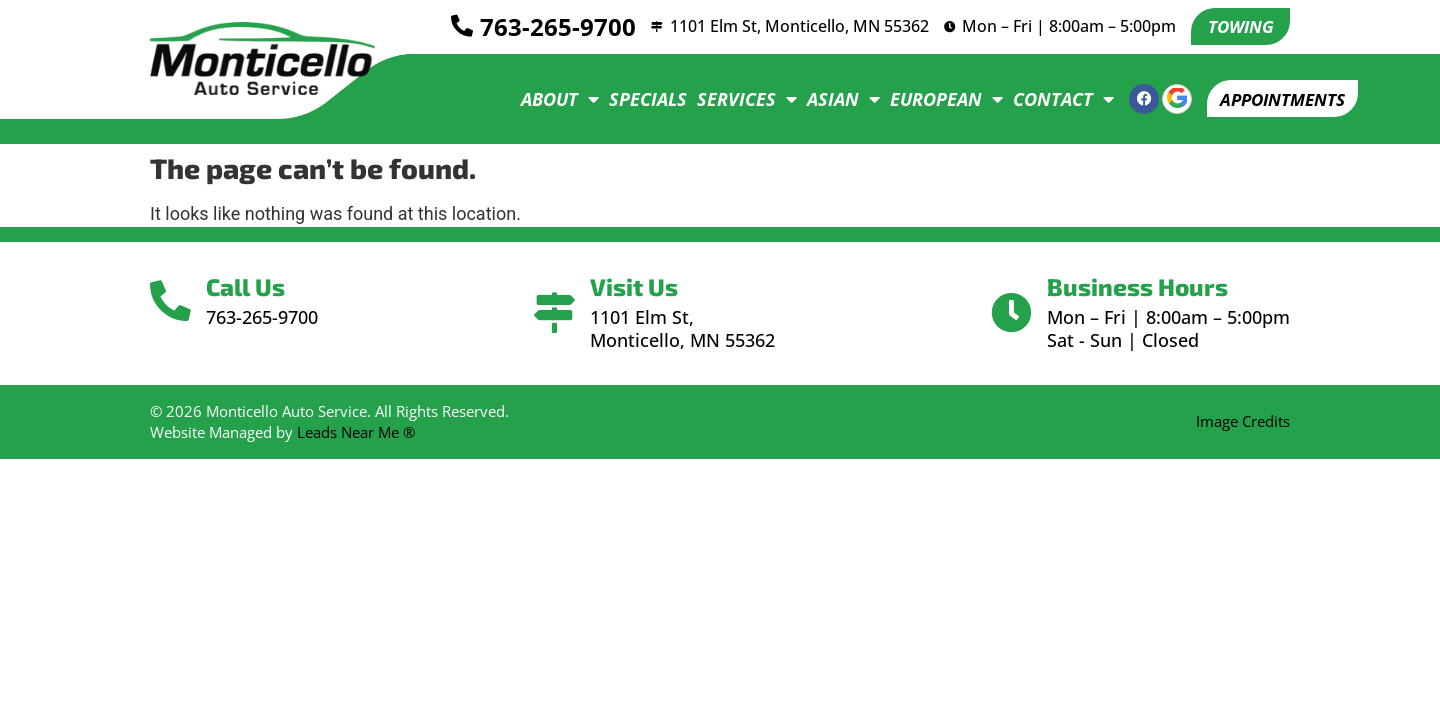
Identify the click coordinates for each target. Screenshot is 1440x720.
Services (735, 99)
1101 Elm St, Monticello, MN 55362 (795, 26)
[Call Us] (172, 301)
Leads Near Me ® (356, 432)
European (934, 99)
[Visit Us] (554, 313)
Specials (636, 99)
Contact (1051, 99)
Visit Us (636, 286)
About (548, 99)
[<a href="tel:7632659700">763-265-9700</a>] (454, 27)
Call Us (249, 286)
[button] (1276, 99)
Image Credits (1243, 421)
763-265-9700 (550, 26)
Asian (831, 99)
